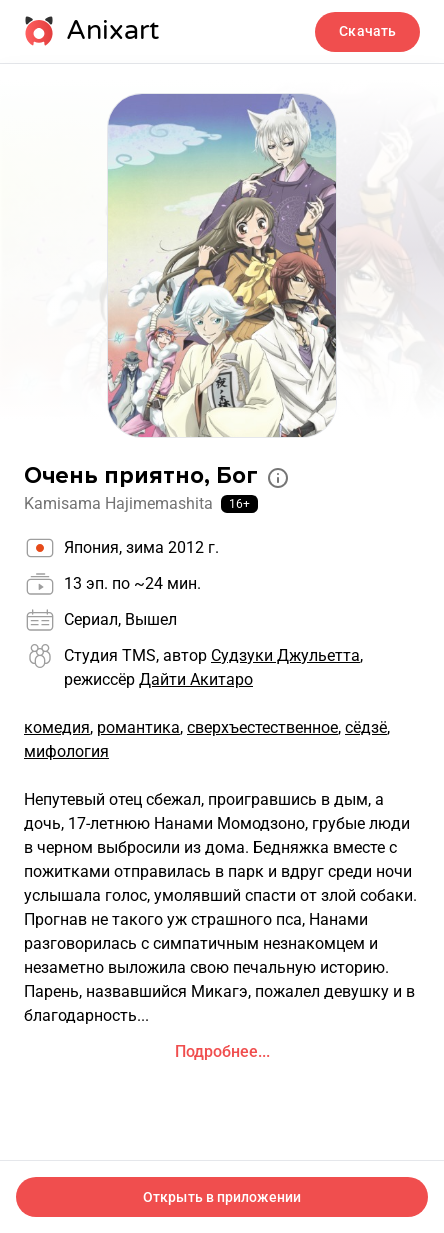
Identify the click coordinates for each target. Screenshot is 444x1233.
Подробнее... (222, 1051)
